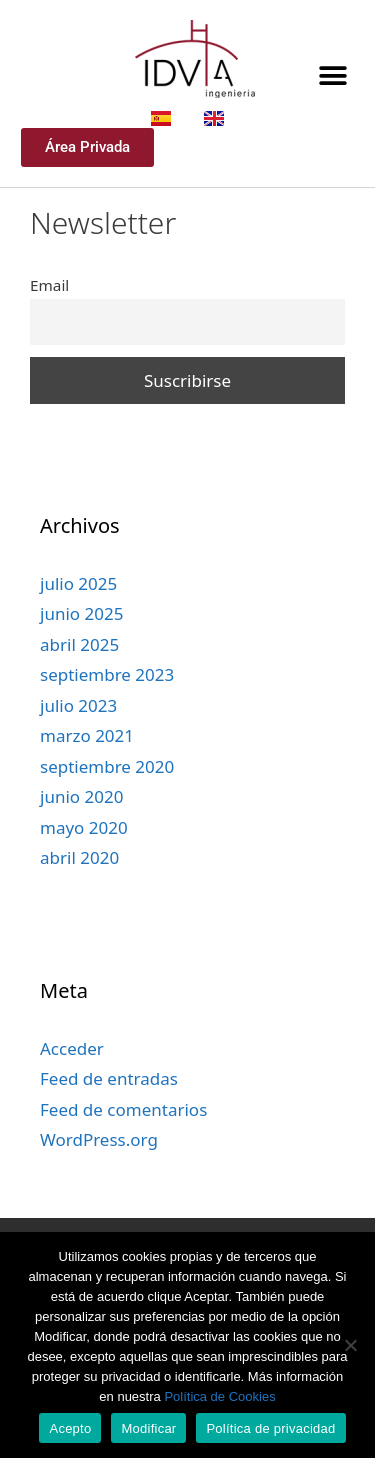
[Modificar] (350, 1345)
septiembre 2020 (107, 799)
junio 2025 (81, 646)
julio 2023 (78, 738)
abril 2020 (79, 890)
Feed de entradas (109, 1111)
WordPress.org (99, 1172)
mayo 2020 (84, 860)
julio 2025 (78, 616)
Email (49, 318)
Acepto (70, 1428)
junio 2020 (81, 829)
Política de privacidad (270, 1428)
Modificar (148, 1428)
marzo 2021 (87, 768)
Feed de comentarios (123, 1142)
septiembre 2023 (107, 707)
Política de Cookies (219, 1396)
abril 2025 (79, 677)
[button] (332, 75)
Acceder (72, 1081)
